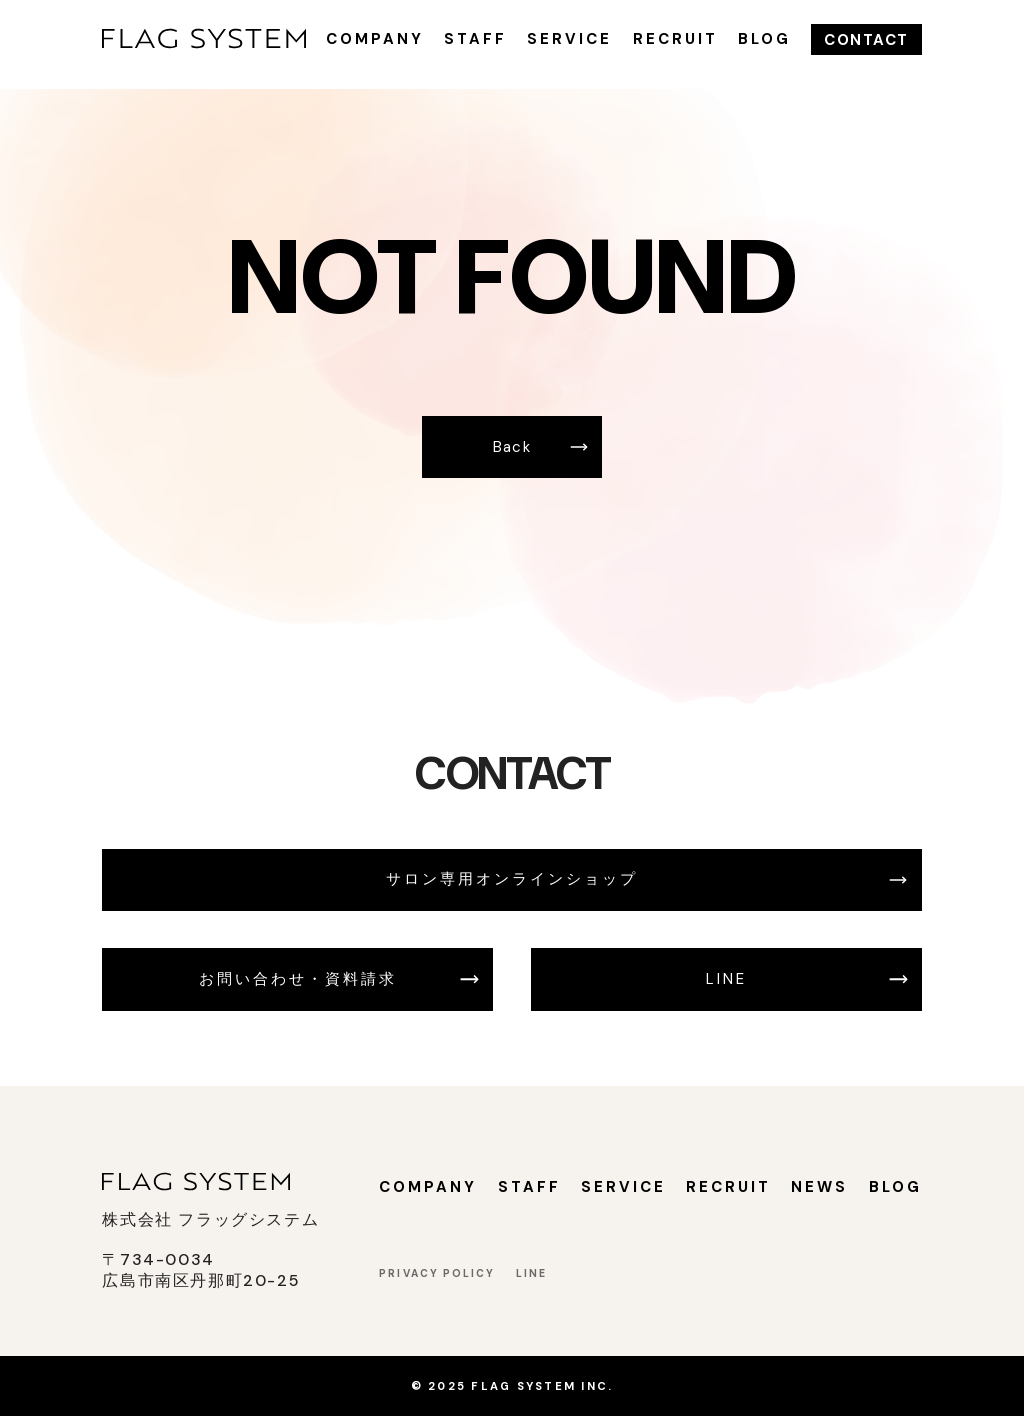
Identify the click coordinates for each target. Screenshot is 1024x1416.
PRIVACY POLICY (437, 1273)
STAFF (475, 39)
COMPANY (375, 39)
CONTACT (866, 39)
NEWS (819, 1187)
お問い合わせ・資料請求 (298, 979)
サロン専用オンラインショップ (512, 879)
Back (512, 447)
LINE (726, 979)
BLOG (764, 39)
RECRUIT (675, 39)
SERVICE (569, 39)
